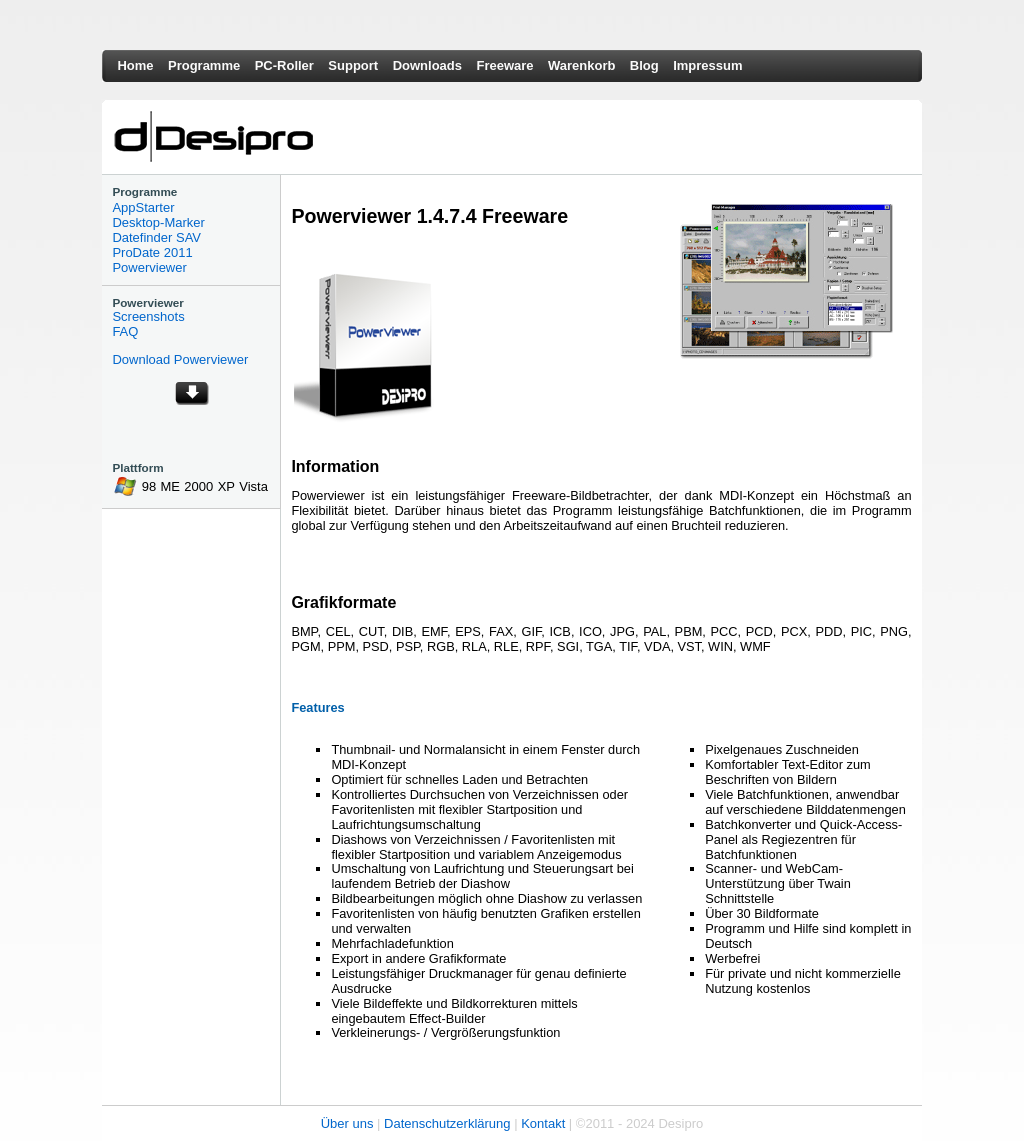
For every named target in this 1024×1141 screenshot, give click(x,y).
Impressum (707, 65)
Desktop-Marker (158, 222)
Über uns (347, 1123)
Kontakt (543, 1123)
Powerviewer (149, 267)
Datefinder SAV (156, 237)
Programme (204, 65)
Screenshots (148, 316)
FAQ (125, 331)
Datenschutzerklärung (447, 1123)
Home (135, 65)
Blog (644, 65)
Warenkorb (581, 65)
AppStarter (143, 207)
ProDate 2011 (152, 252)
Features (317, 707)
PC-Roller (284, 65)
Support (353, 65)
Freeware (504, 65)
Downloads (427, 65)
